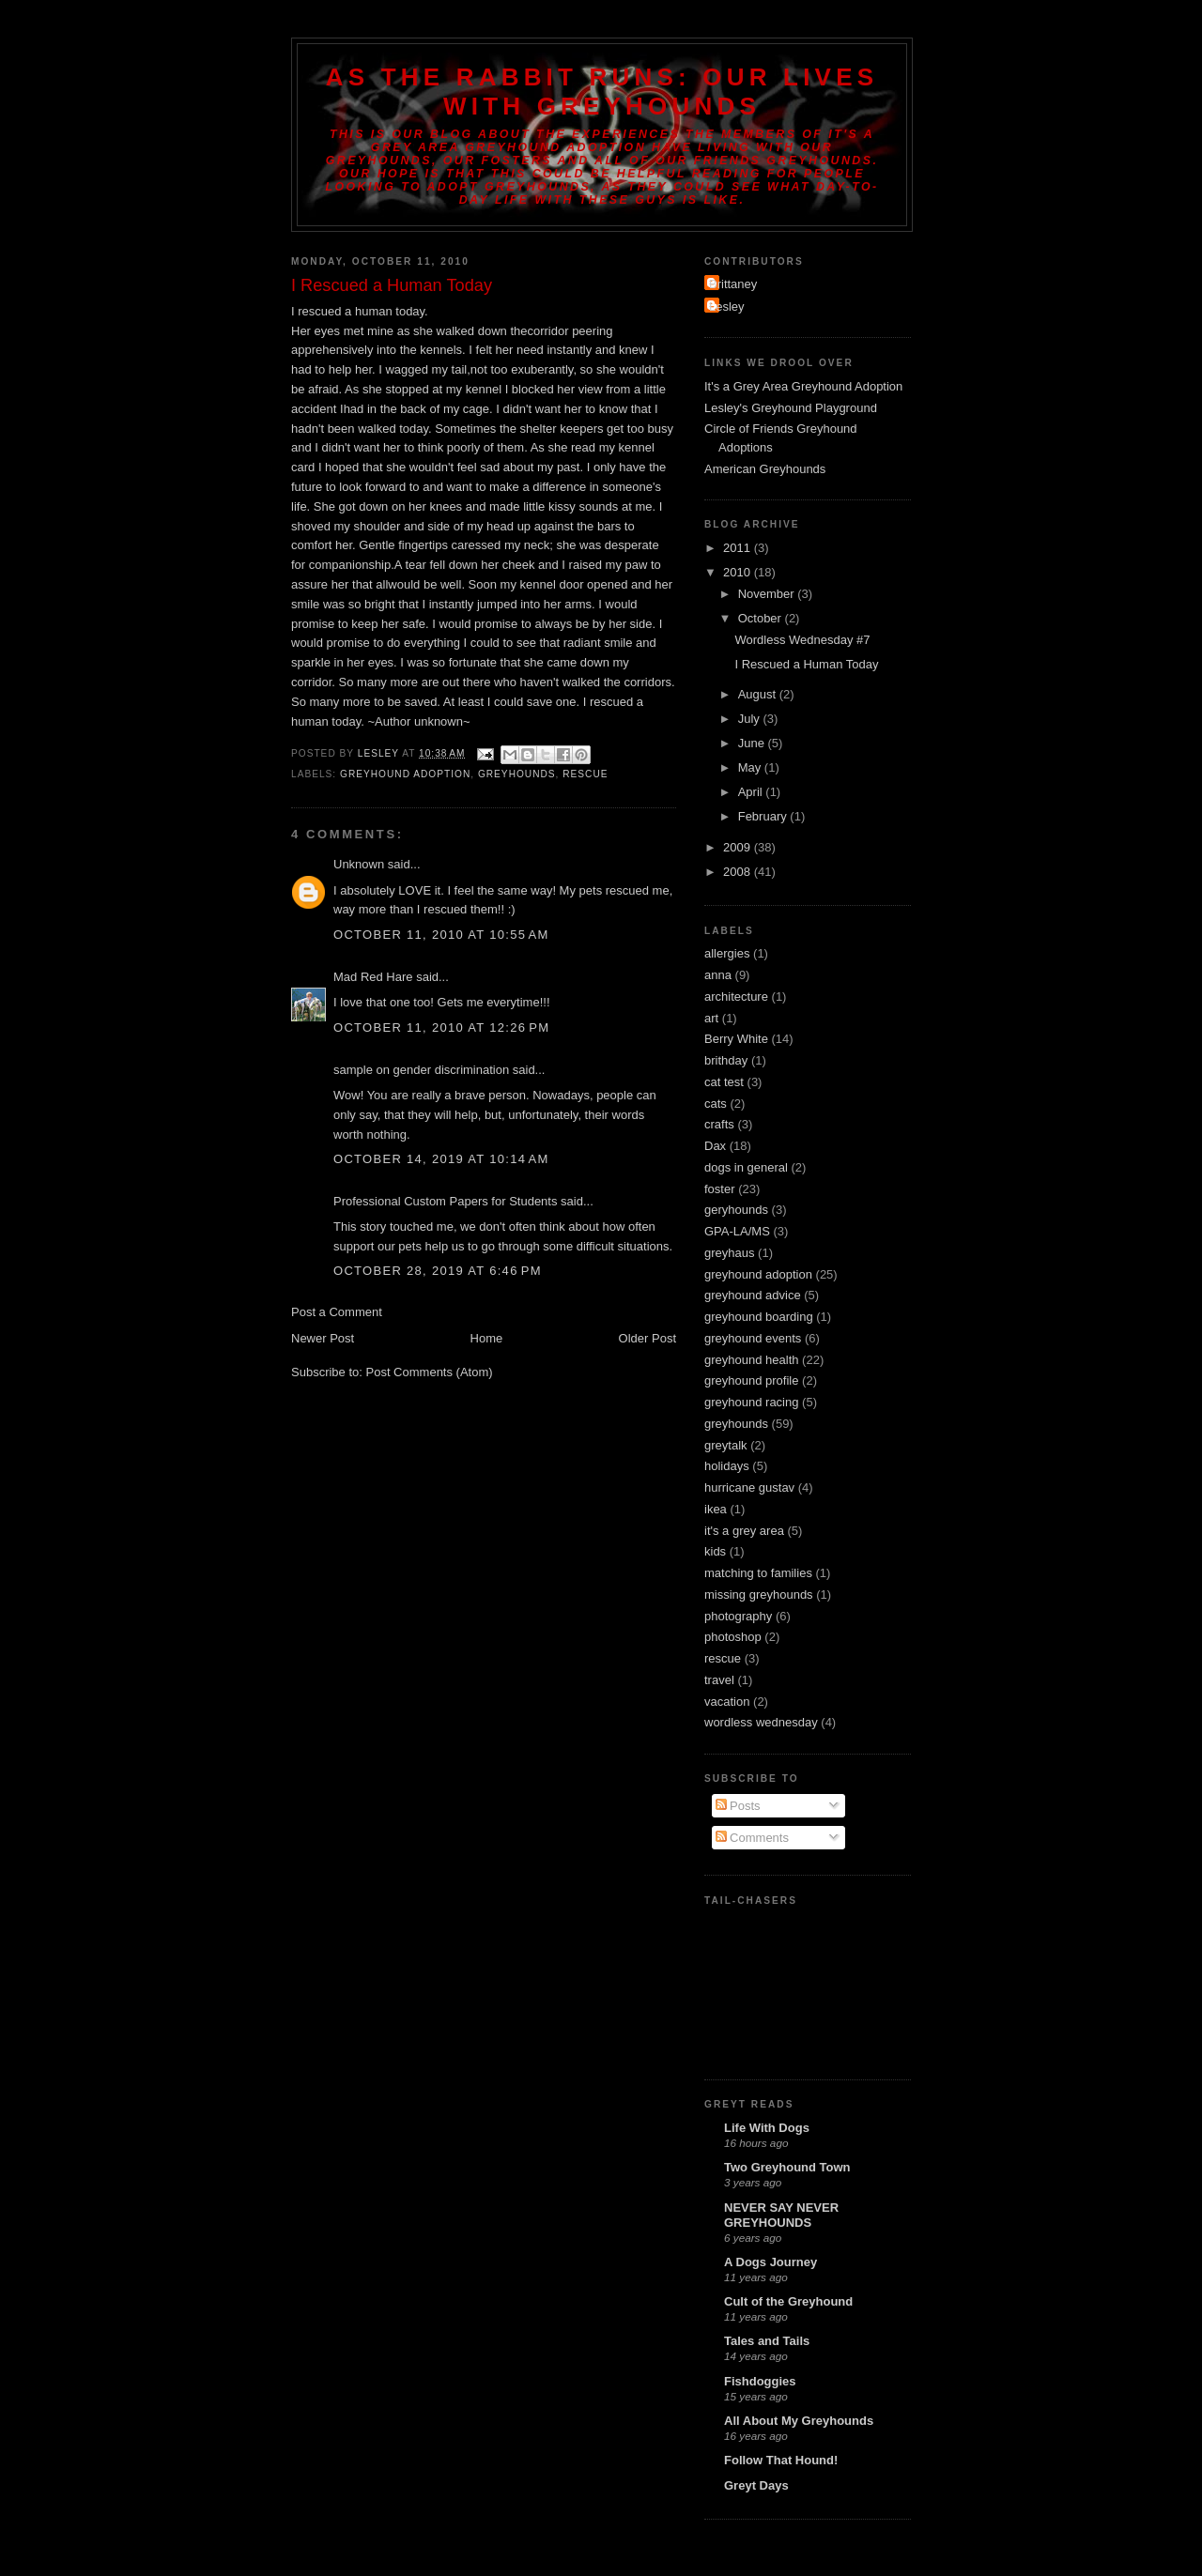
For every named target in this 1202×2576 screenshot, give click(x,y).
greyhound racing (751, 1402)
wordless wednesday (761, 1722)
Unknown (358, 864)
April (752, 792)
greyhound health (751, 1360)
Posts (738, 1806)
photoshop (733, 1637)
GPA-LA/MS (737, 1231)
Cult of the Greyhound (788, 2301)
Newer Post (322, 1338)
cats (715, 1103)
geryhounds (736, 1210)
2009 (738, 847)
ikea (715, 1509)
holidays (726, 1466)
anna (718, 975)
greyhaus (729, 1253)
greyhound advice (752, 1295)
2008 (738, 872)
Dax (715, 1146)
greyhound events (752, 1338)
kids (715, 1551)
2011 (738, 548)
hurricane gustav (749, 1487)
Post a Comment (336, 1312)
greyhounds (517, 774)
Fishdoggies (760, 2381)
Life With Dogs (766, 2128)
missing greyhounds (758, 1594)
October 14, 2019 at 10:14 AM (441, 1159)
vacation (726, 1701)
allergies (726, 953)
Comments (752, 1838)
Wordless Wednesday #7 (802, 640)
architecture (736, 996)
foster (719, 1189)
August (758, 694)
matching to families (758, 1573)
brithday (725, 1060)
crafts (719, 1124)
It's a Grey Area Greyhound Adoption (803, 386)
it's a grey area (744, 1531)
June (753, 743)
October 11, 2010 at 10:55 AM (441, 935)
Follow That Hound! (781, 2460)
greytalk (725, 1445)
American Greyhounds (764, 469)
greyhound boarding (758, 1317)
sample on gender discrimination (421, 1070)
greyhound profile (751, 1380)
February (764, 816)
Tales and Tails (766, 2341)
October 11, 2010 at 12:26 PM (441, 1027)
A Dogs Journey (770, 2262)
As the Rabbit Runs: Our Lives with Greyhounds (602, 91)
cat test (724, 1082)
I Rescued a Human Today (806, 664)
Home (486, 1338)
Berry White (736, 1039)
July (750, 719)
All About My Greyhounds (798, 2421)
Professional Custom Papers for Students (445, 1201)
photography (738, 1616)
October (761, 618)
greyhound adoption (405, 774)
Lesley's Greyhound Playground (790, 408)
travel (719, 1680)
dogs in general (746, 1167)
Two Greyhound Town (787, 2167)
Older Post (647, 1338)
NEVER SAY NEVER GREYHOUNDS (781, 2215)
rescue (585, 774)
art (711, 1018)
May (751, 767)
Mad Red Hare (373, 977)
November (768, 594)
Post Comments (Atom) (429, 1372)
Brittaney (733, 284)
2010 (738, 572)
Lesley (727, 306)
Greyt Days (756, 2485)
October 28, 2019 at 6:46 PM (437, 1271)
